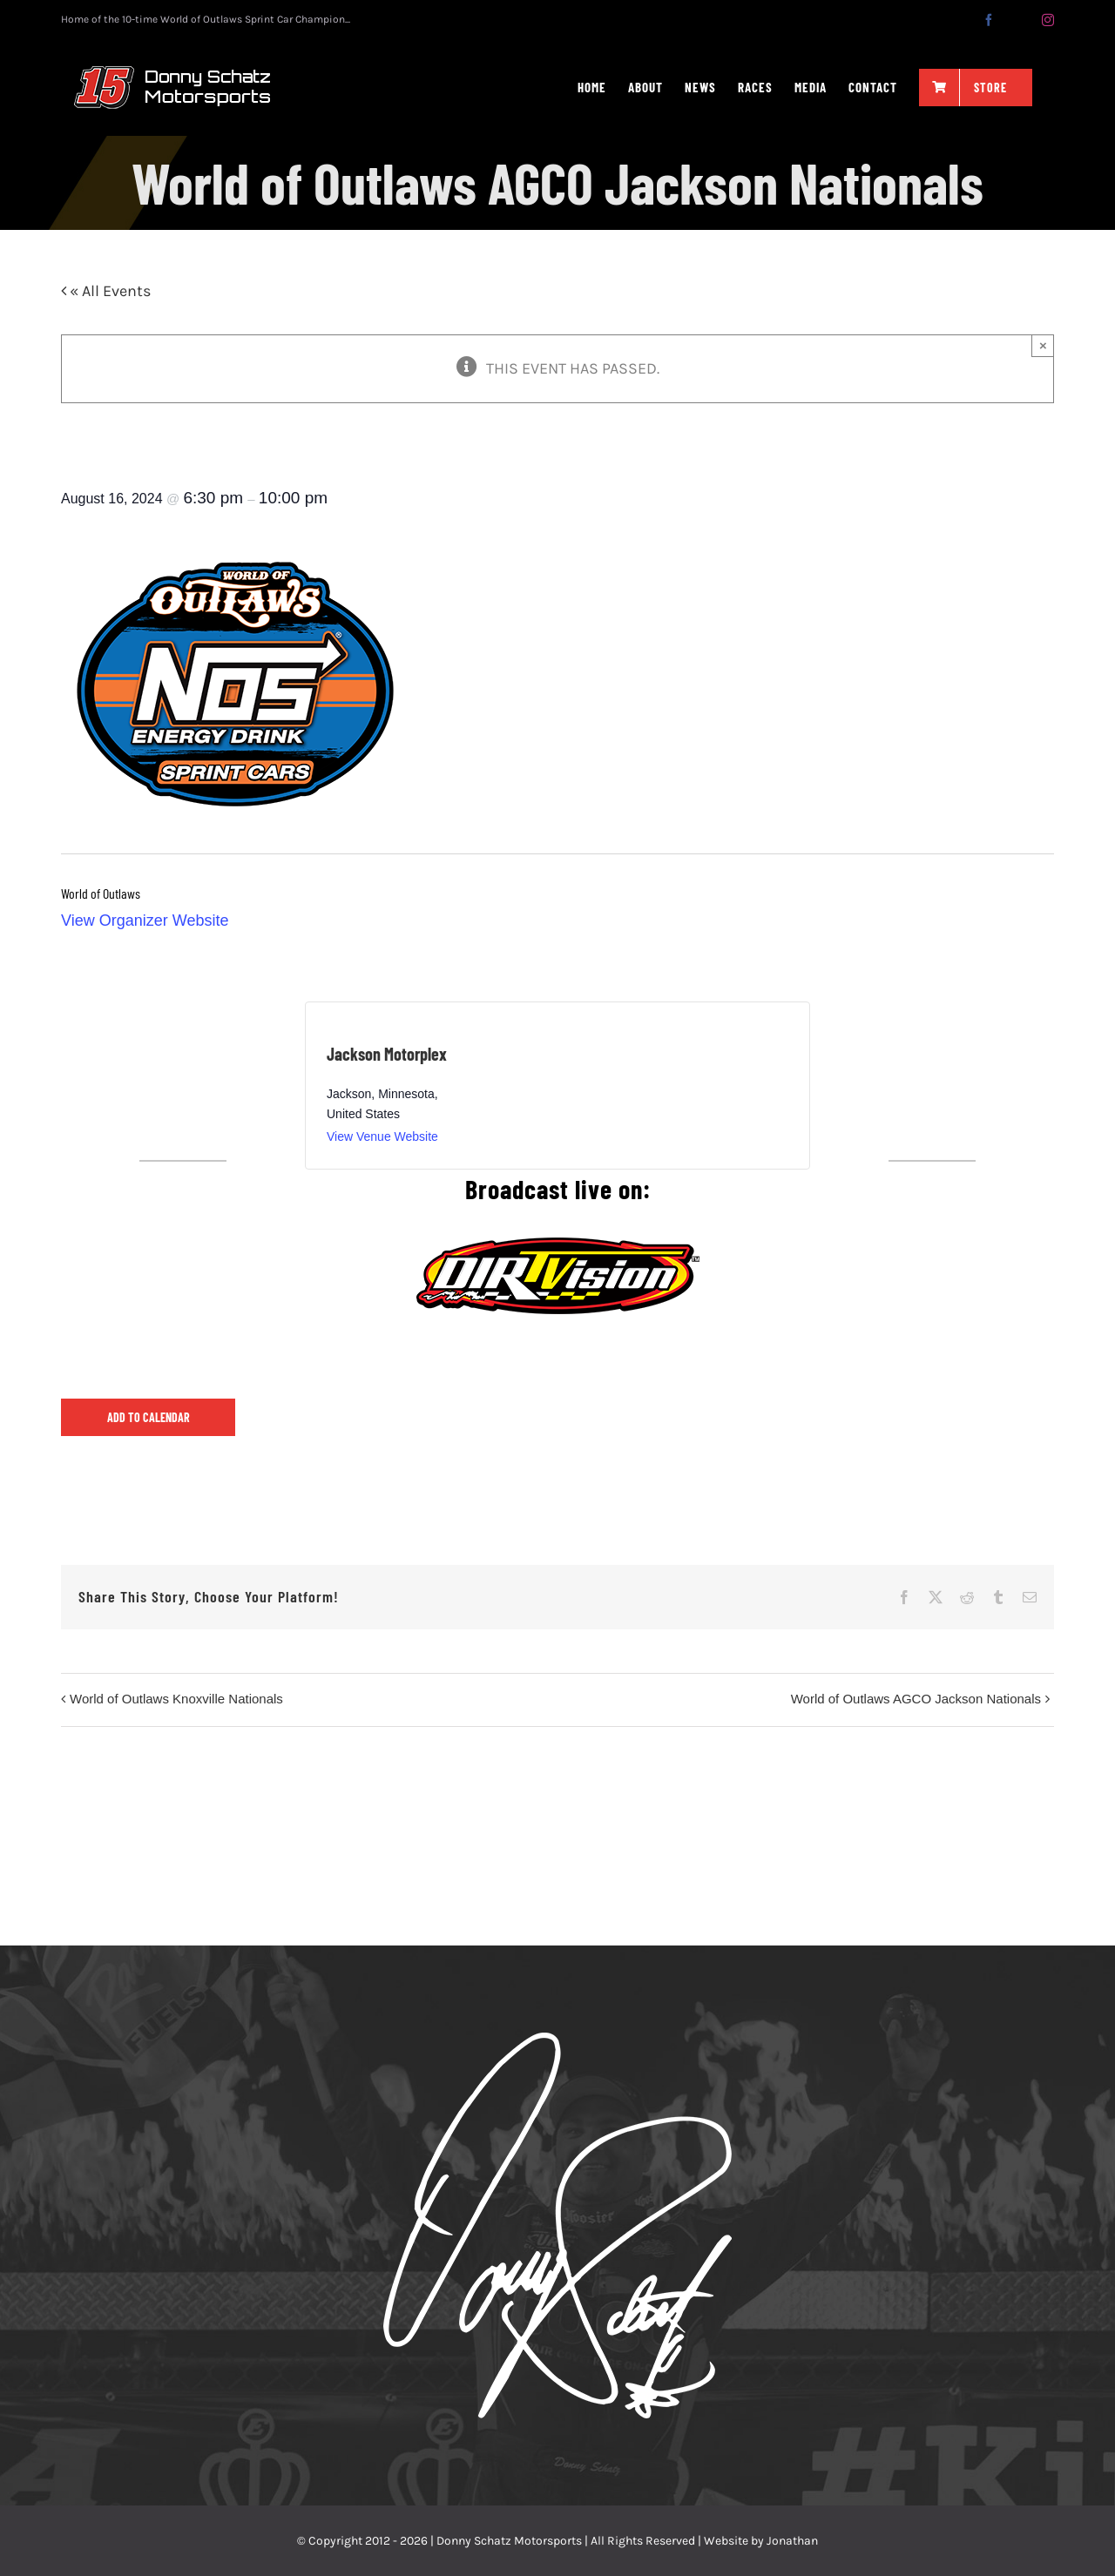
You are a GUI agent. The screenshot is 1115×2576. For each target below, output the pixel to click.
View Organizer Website (144, 920)
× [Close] (1043, 345)
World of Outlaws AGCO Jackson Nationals (916, 1698)
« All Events (108, 290)
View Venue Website (382, 1136)
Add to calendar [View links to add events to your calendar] (148, 1417)
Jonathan (792, 2540)
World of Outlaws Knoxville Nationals (176, 1698)
